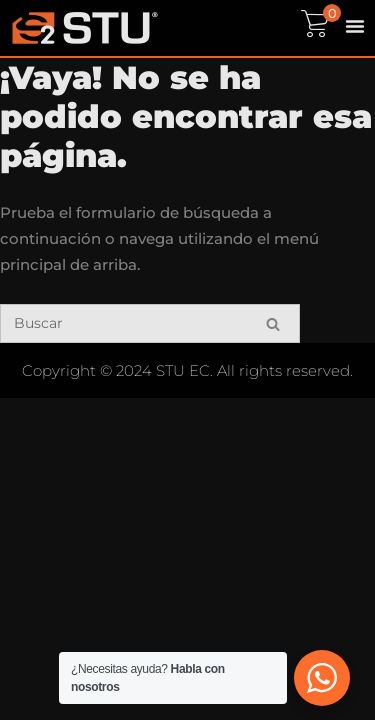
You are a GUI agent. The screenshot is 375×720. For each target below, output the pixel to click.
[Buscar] (150, 323)
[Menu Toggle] (355, 26)
